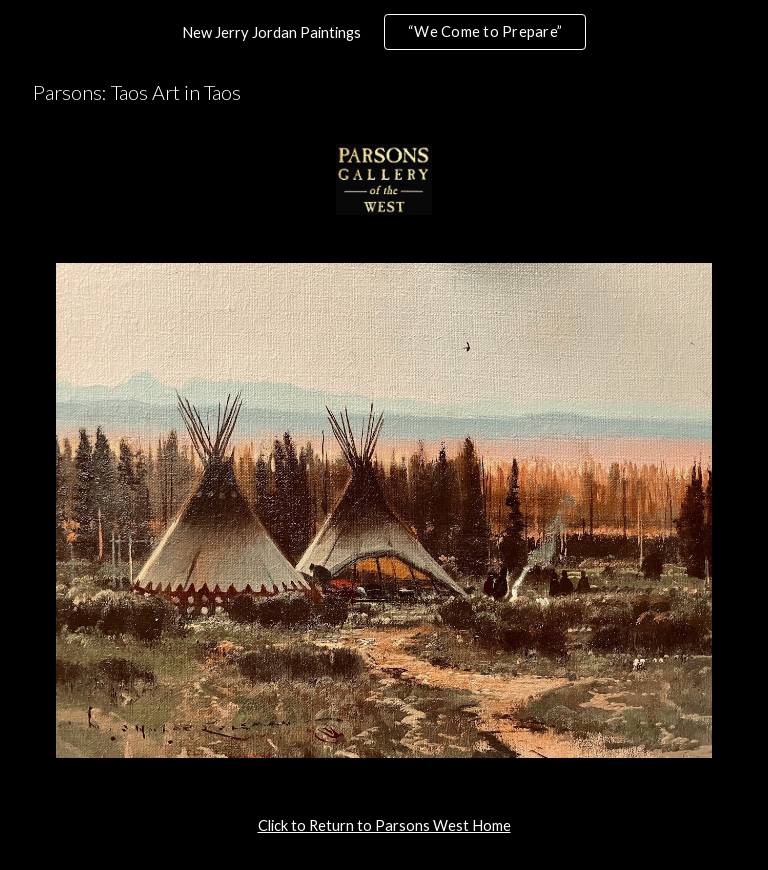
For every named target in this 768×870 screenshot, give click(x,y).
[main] (383, 826)
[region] (384, 32)
